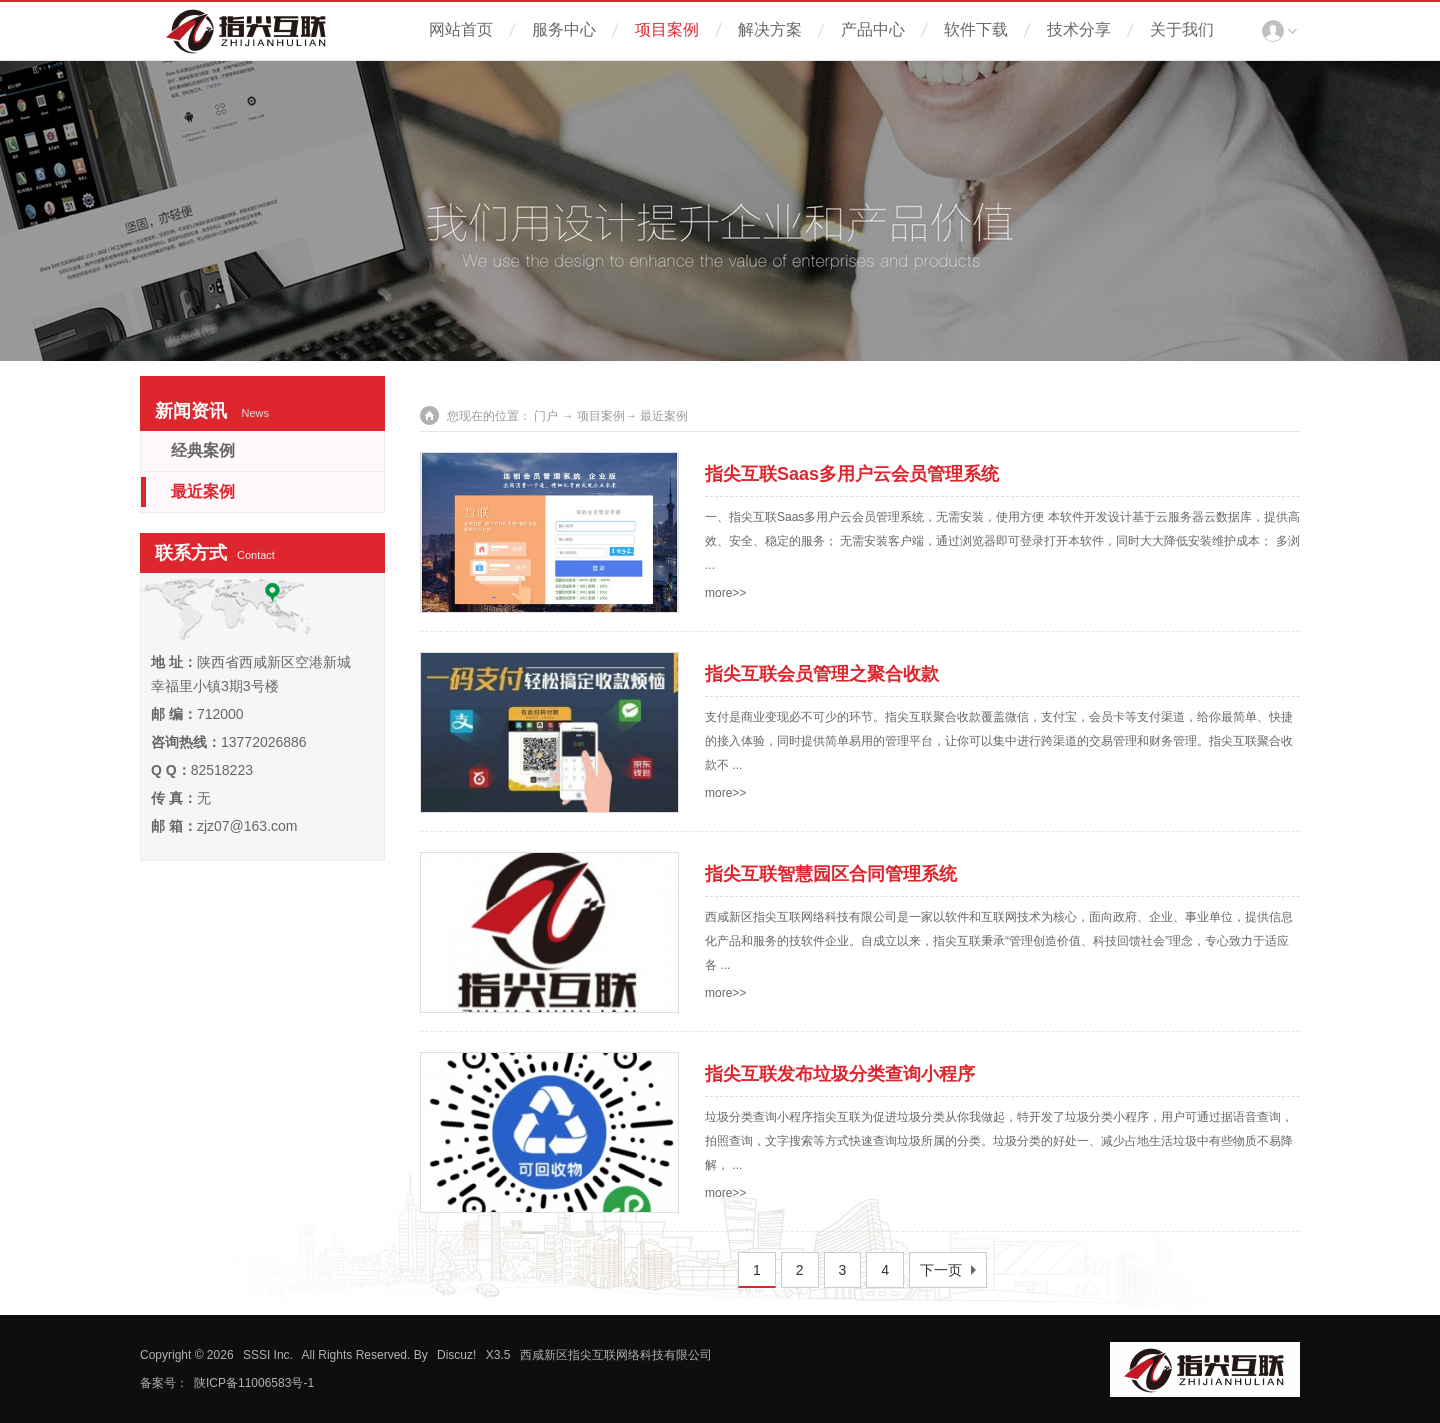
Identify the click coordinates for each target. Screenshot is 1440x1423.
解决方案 (770, 29)
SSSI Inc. (268, 1355)
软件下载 (976, 29)
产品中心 (873, 29)
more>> (725, 593)
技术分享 (1079, 29)
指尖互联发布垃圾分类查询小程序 (840, 1074)
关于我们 (1182, 29)
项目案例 (667, 29)
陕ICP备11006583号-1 (254, 1383)
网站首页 (461, 29)
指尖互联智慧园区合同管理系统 (831, 874)
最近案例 (203, 491)
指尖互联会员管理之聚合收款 (822, 674)
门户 (546, 416)
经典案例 (203, 450)
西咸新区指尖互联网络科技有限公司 (616, 1355)
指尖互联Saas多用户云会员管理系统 (852, 474)
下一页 (941, 1270)
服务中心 (564, 29)
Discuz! (456, 1355)
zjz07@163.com (247, 826)
